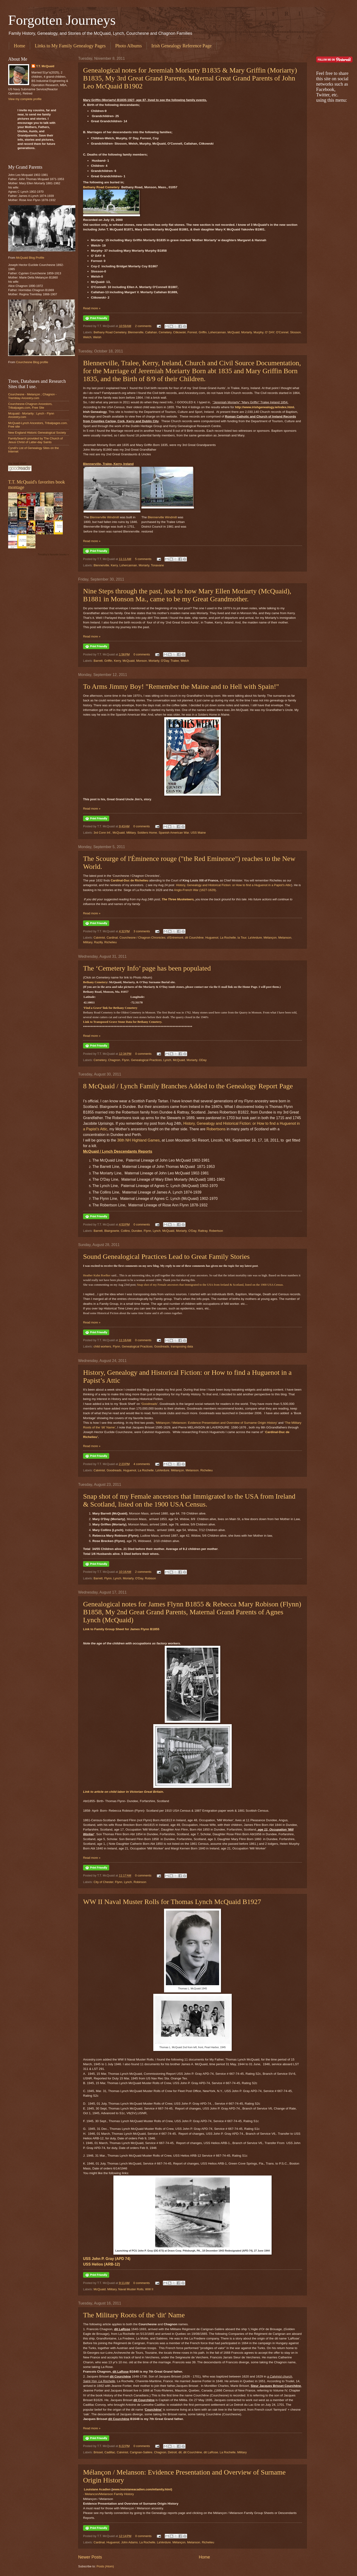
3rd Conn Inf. (102, 832)
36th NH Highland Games (138, 1140)
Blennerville (136, 332)
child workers (102, 1346)
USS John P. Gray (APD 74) (106, 2259)
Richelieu (110, 942)
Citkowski (179, 332)
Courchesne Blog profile (32, 362)
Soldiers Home (147, 832)
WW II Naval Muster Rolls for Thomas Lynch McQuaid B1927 (172, 1901)
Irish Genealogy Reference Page (181, 45)
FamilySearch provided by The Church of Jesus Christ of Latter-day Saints (35, 440)
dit (180, 2452)
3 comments (141, 931)
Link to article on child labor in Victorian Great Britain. (123, 1791)
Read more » (91, 308)
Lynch (167, 1060)
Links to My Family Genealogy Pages (70, 45)
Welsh (97, 337)
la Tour (242, 937)
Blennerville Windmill (104, 517)
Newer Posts (90, 2557)
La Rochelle (228, 937)
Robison (150, 1578)
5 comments (143, 559)
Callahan (151, 332)
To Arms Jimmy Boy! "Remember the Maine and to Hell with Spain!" (181, 686)
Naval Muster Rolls (131, 2289)
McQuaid (234, 332)
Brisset (98, 2452)
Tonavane (157, 565)
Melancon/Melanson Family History (109, 2494)
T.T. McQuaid (45, 66)
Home (19, 45)
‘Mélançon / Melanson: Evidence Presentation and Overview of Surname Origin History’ (216, 1422)
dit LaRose (211, 2452)
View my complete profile (25, 99)
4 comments (141, 1464)
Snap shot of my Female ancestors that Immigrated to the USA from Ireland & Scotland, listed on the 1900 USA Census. (189, 1500)
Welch (87, 337)
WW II (149, 2289)
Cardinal (112, 937)
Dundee (137, 1230)
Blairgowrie (111, 1230)
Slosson (295, 332)
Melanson (284, 937)
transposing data (182, 1346)
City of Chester (103, 1882)
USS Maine (198, 832)
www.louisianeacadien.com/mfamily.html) (142, 2489)
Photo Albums (128, 45)
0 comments (141, 654)
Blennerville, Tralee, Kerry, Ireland (108, 464)
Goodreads (161, 1346)
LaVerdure (255, 937)
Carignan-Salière (141, 2452)
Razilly (98, 942)
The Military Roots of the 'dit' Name (134, 2315)
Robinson (139, 1882)
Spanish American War (174, 832)
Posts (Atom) (105, 2566)
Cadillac (110, 2452)
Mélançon (270, 937)
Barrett (98, 660)
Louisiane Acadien (97, 2489)
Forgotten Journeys (62, 20)
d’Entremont (175, 937)
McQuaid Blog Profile (30, 257)
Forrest (192, 332)
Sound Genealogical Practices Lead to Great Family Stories (166, 1256)
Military (131, 832)
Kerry (114, 565)
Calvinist (99, 937)
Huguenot (211, 937)
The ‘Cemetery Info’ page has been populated (147, 968)
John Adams (129, 2542)
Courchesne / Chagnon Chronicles (142, 937)
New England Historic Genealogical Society (37, 432)
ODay (202, 1060)
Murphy (258, 332)
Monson (141, 660)
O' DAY (269, 332)
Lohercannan (217, 332)
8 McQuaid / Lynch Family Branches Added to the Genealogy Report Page (188, 1086)
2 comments (143, 326)
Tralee (175, 660)
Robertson (216, 1230)
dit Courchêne (194, 937)
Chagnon (114, 1060)
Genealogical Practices (146, 1060)
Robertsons (216, 1129)
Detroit (172, 2452)
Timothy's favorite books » (53, 554)
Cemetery (165, 332)
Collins (125, 1230)
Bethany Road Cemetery (101, 187)
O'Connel (282, 332)
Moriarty (246, 332)
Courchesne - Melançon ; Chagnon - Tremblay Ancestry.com (32, 396)
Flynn (125, 1060)
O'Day (165, 660)
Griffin (202, 332)
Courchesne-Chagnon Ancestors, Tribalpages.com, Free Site (30, 405)
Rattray (202, 1230)
